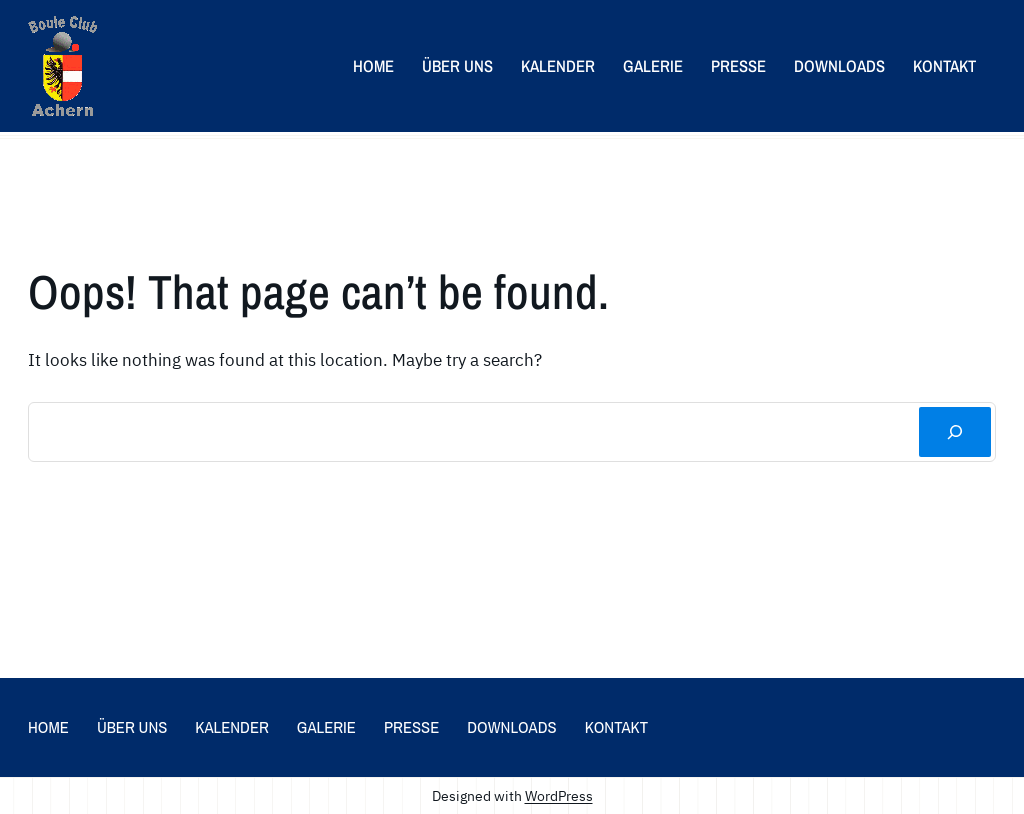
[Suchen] (955, 432)
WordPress (559, 795)
